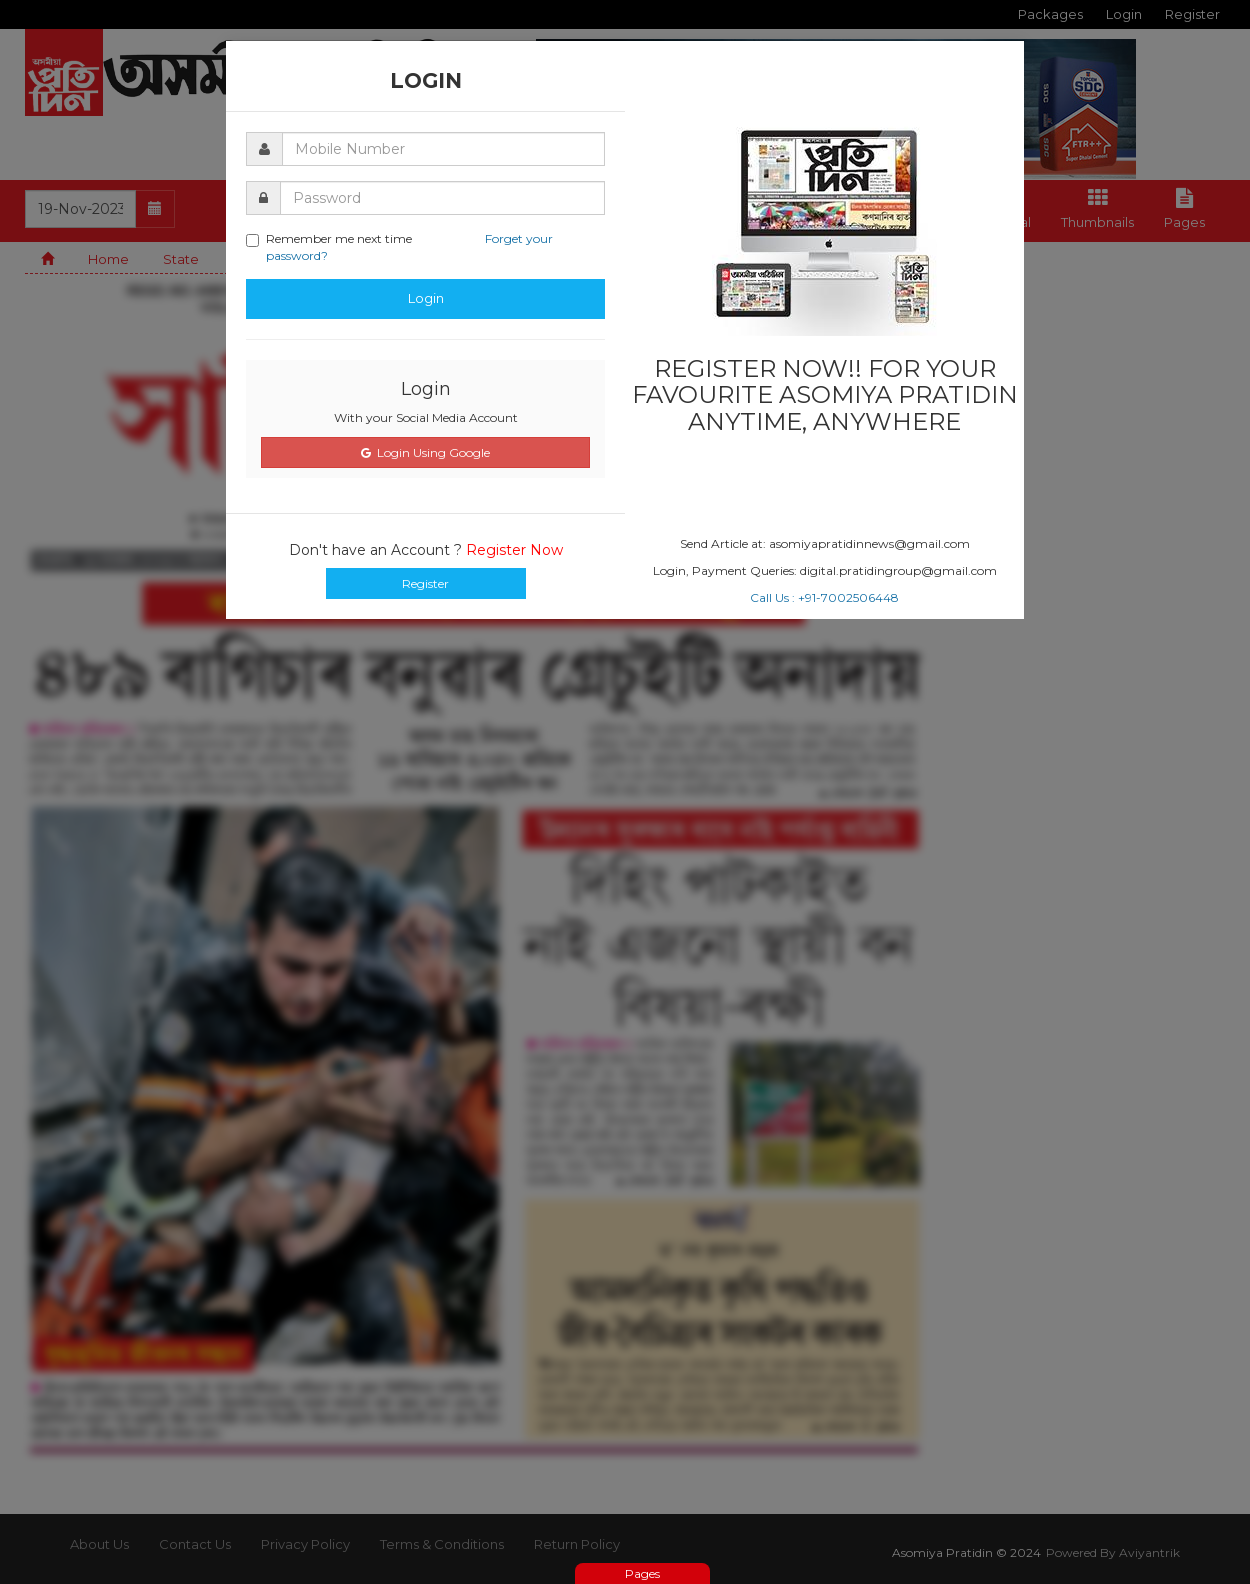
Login (426, 298)
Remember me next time (399, 247)
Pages (642, 1573)
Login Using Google (425, 452)
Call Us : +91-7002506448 (824, 597)
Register (425, 583)
